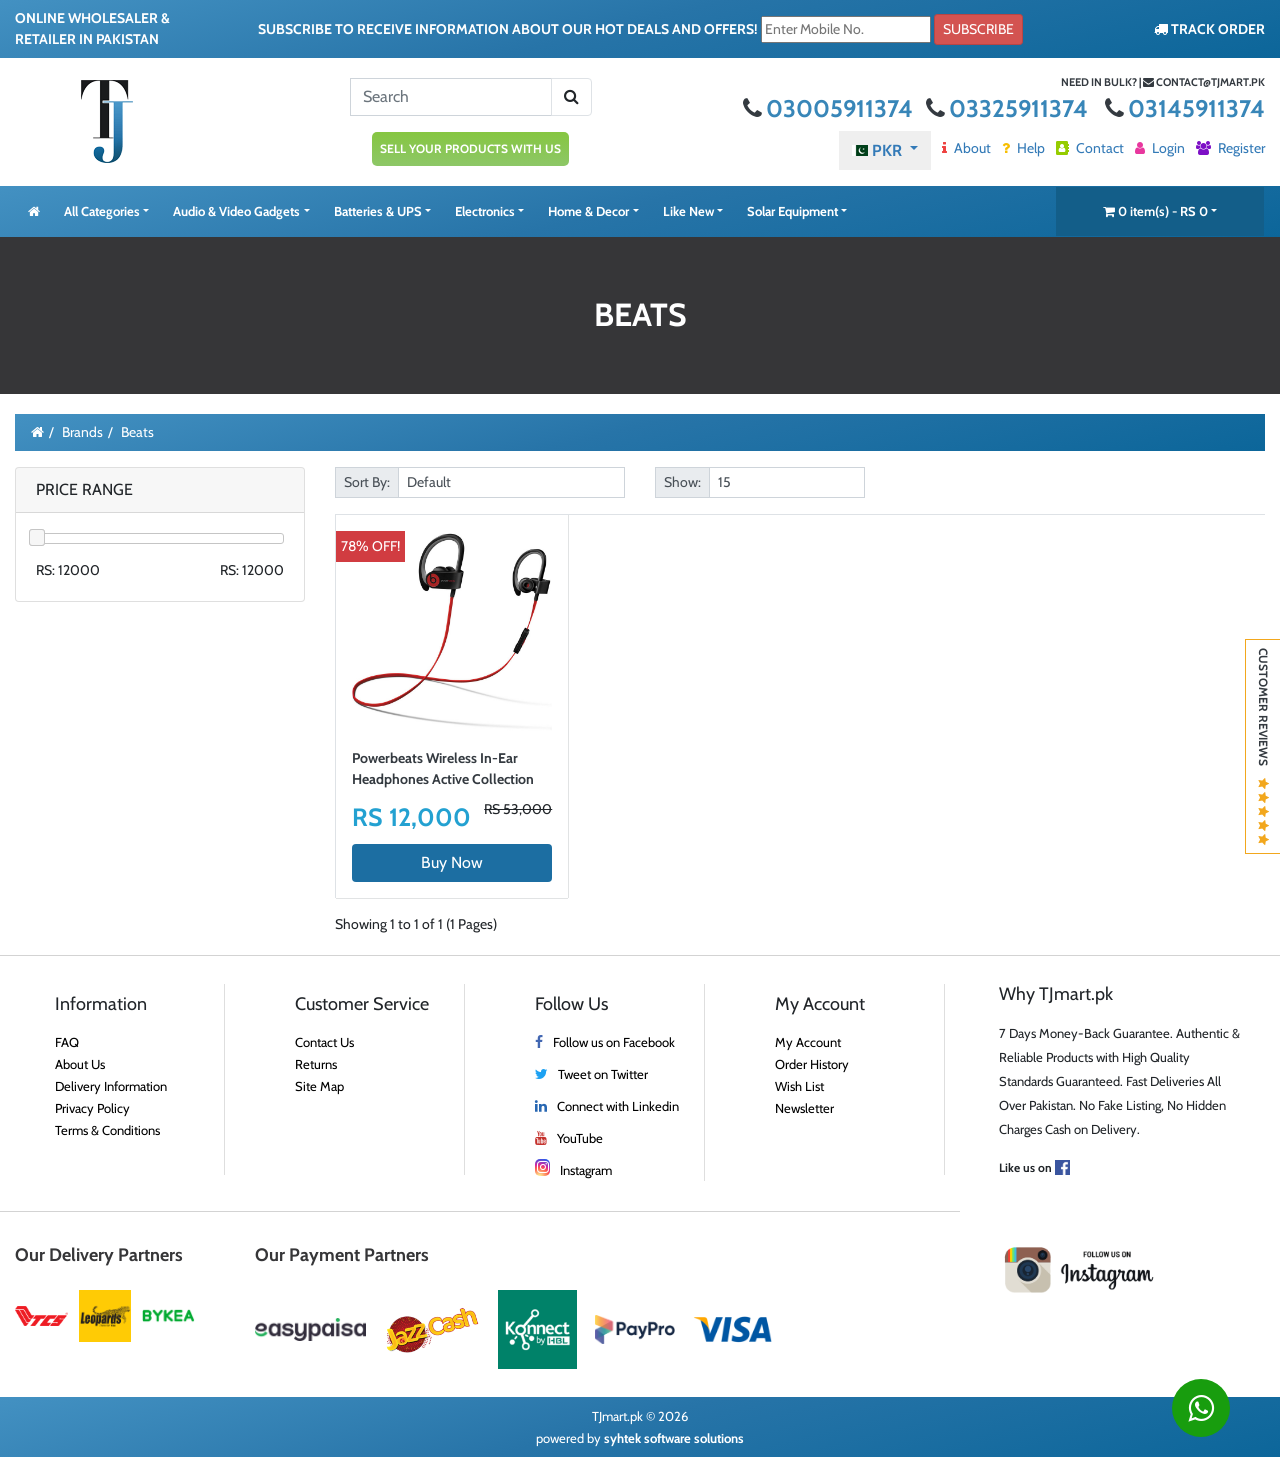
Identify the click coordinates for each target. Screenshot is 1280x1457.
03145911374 (1185, 108)
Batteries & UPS (378, 211)
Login (1160, 148)
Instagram (586, 1170)
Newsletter (804, 1108)
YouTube (580, 1138)
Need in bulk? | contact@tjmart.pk (1163, 82)
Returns (316, 1064)
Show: (682, 482)
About (966, 148)
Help (1023, 148)
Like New (688, 211)
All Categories (102, 211)
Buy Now (452, 862)
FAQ (67, 1042)
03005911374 (830, 108)
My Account (808, 1042)
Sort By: (367, 482)
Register (1230, 148)
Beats (137, 432)
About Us (80, 1064)
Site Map (319, 1086)
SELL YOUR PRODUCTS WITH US (470, 148)
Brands (82, 432)
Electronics (485, 211)
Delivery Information (111, 1086)
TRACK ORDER (1209, 29)
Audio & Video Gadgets (236, 211)
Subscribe (978, 29)
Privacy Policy (92, 1108)
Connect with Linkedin (618, 1106)
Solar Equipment (792, 211)
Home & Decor (588, 211)
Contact (1090, 148)
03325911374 (1009, 108)
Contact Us (324, 1042)
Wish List (799, 1086)
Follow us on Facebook (614, 1042)
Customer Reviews (1263, 746)
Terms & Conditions (107, 1130)
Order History (812, 1064)
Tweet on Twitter (603, 1074)
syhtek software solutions (674, 1438)
